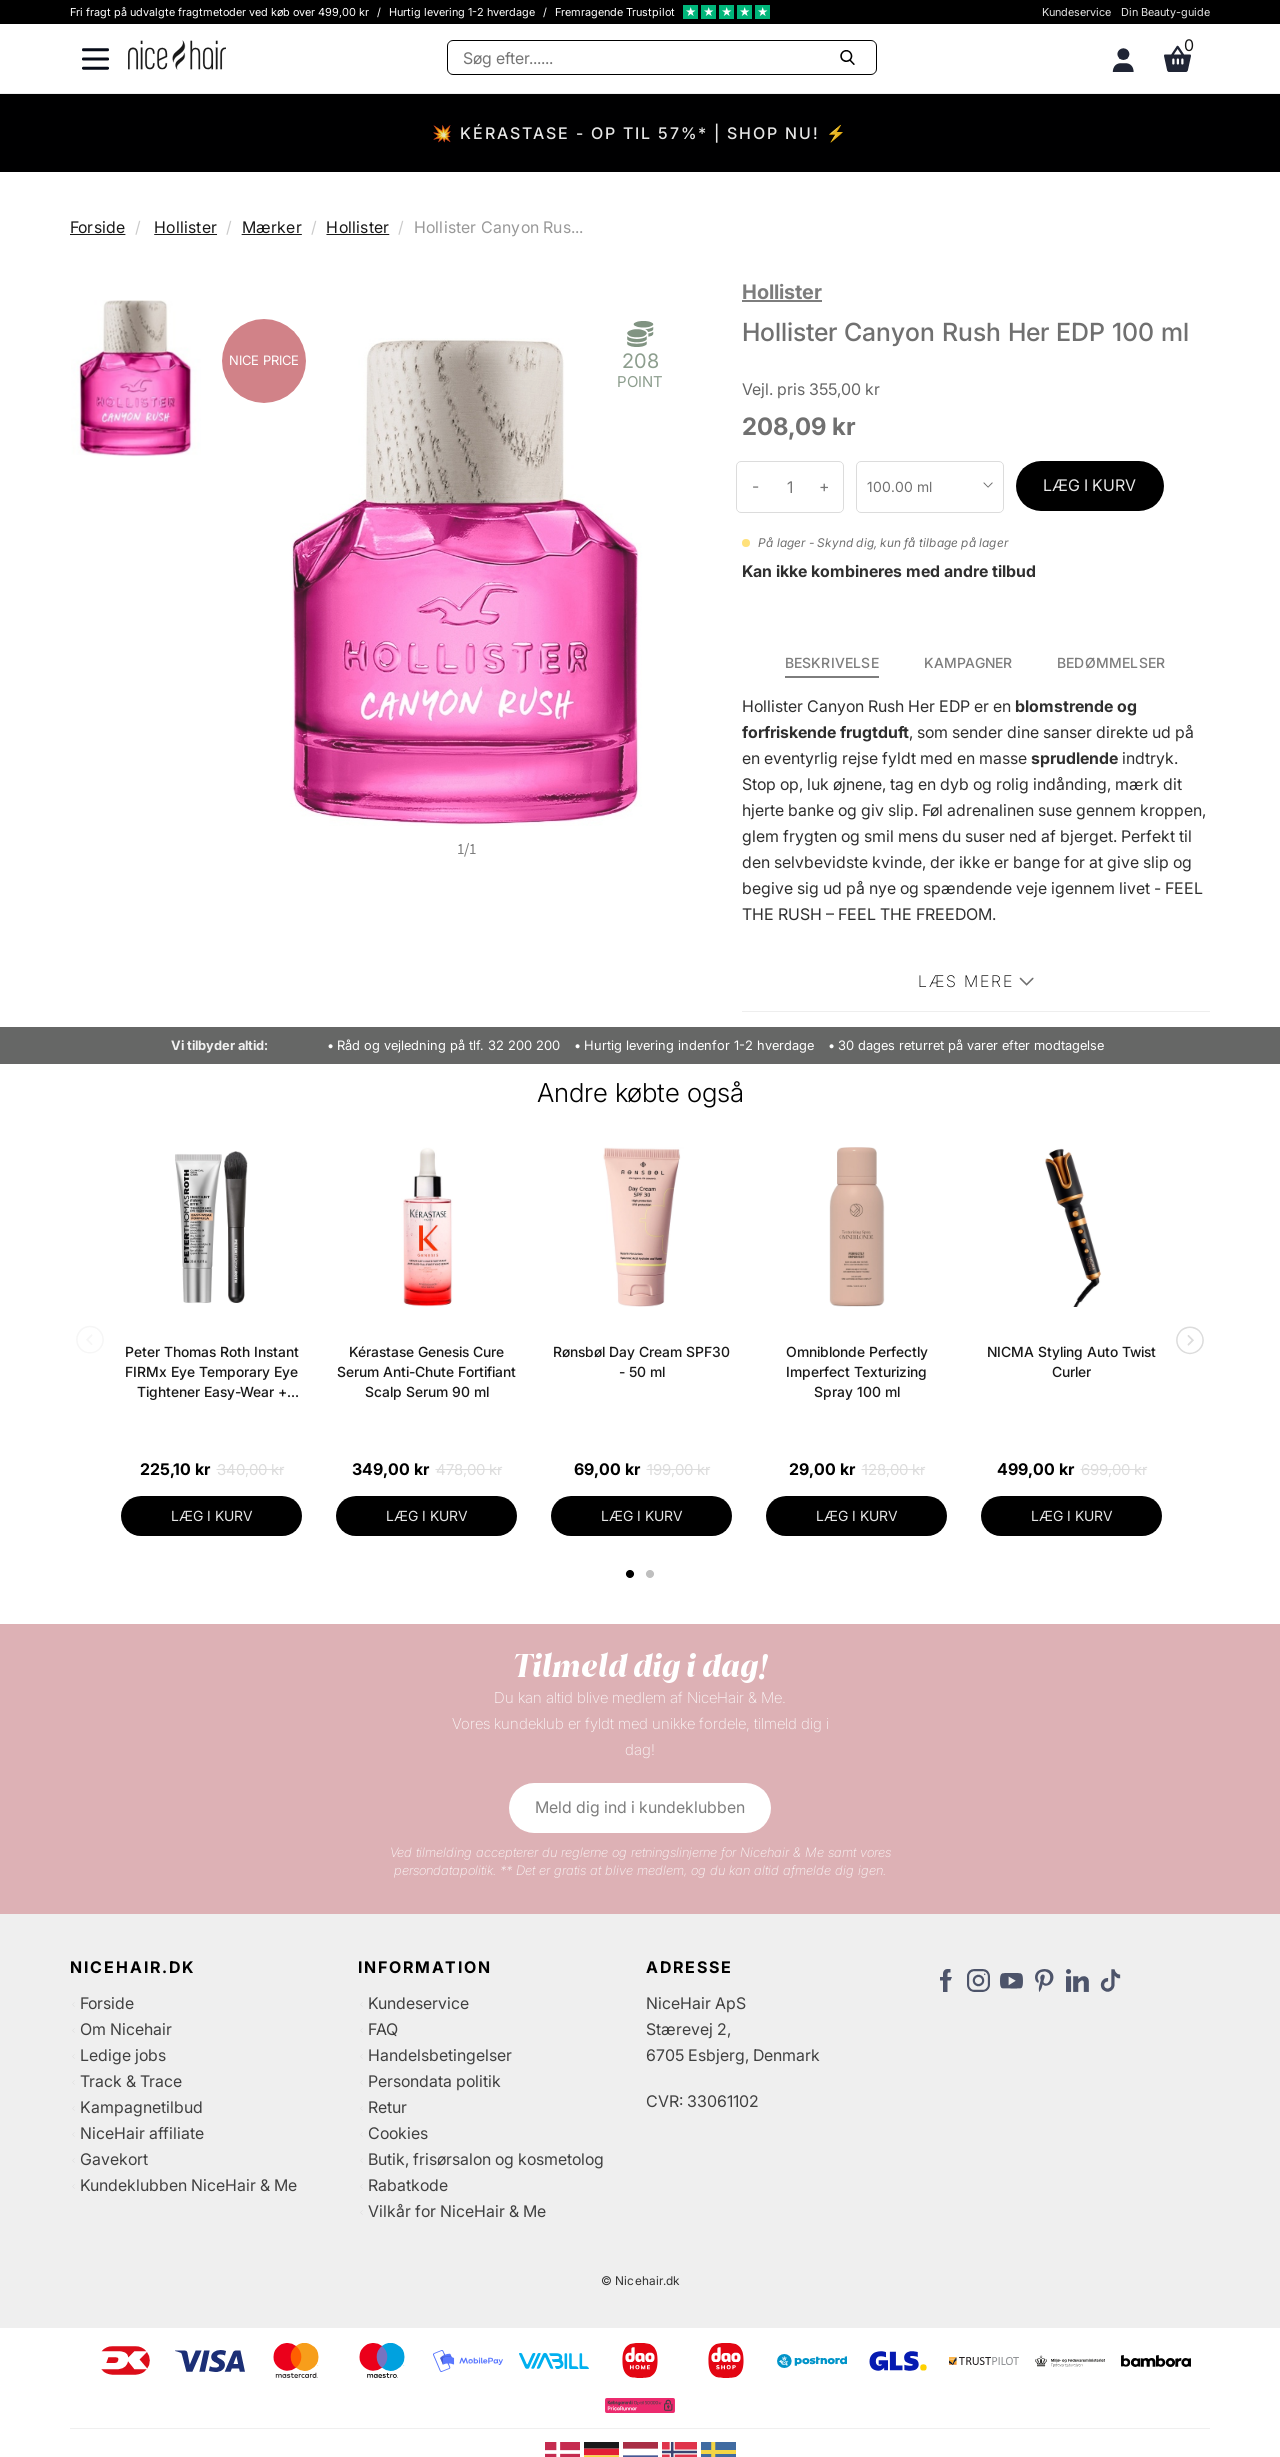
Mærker (272, 227)
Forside (97, 227)
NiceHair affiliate (142, 2133)
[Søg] (662, 57)
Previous (94, 1342)
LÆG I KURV (1089, 485)
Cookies (398, 2133)
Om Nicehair (126, 2029)
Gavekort (114, 2159)
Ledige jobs (123, 2055)
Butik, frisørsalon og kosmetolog (486, 2159)
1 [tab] (631, 1574)
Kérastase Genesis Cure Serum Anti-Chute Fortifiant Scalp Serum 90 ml (426, 1371)
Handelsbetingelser (440, 2055)
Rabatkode (408, 2185)
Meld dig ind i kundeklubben (640, 1807)
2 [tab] (652, 1574)
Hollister (185, 227)
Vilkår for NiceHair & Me (457, 2211)
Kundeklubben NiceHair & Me (188, 2185)
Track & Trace (131, 2081)
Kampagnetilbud (141, 2107)
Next (1186, 1342)
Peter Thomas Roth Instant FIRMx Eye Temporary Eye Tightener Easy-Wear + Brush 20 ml (212, 1372)
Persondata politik (434, 2081)
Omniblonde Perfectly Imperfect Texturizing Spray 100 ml (857, 1371)
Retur (387, 2107)
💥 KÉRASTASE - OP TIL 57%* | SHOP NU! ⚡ (640, 133)
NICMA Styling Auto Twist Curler (1071, 1361)
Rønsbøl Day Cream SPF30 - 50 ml (641, 1361)
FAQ (383, 2029)
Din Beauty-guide (1165, 12)
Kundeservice (1076, 12)
